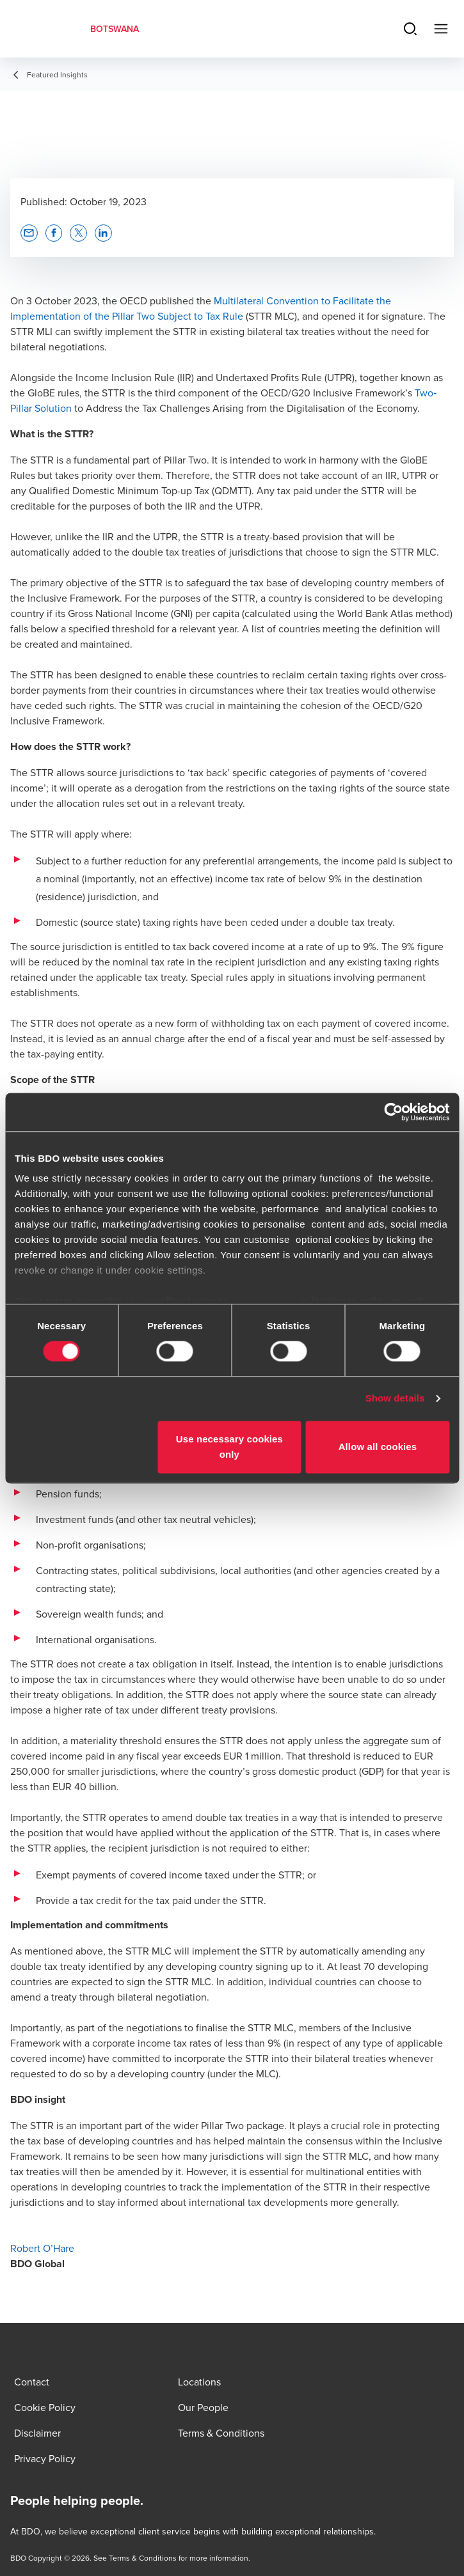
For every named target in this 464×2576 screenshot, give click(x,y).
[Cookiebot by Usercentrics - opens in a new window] (393, 1111)
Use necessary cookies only (229, 1446)
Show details (395, 1398)
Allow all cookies (378, 1446)
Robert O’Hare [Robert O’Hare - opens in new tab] (42, 2248)
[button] (29, 233)
